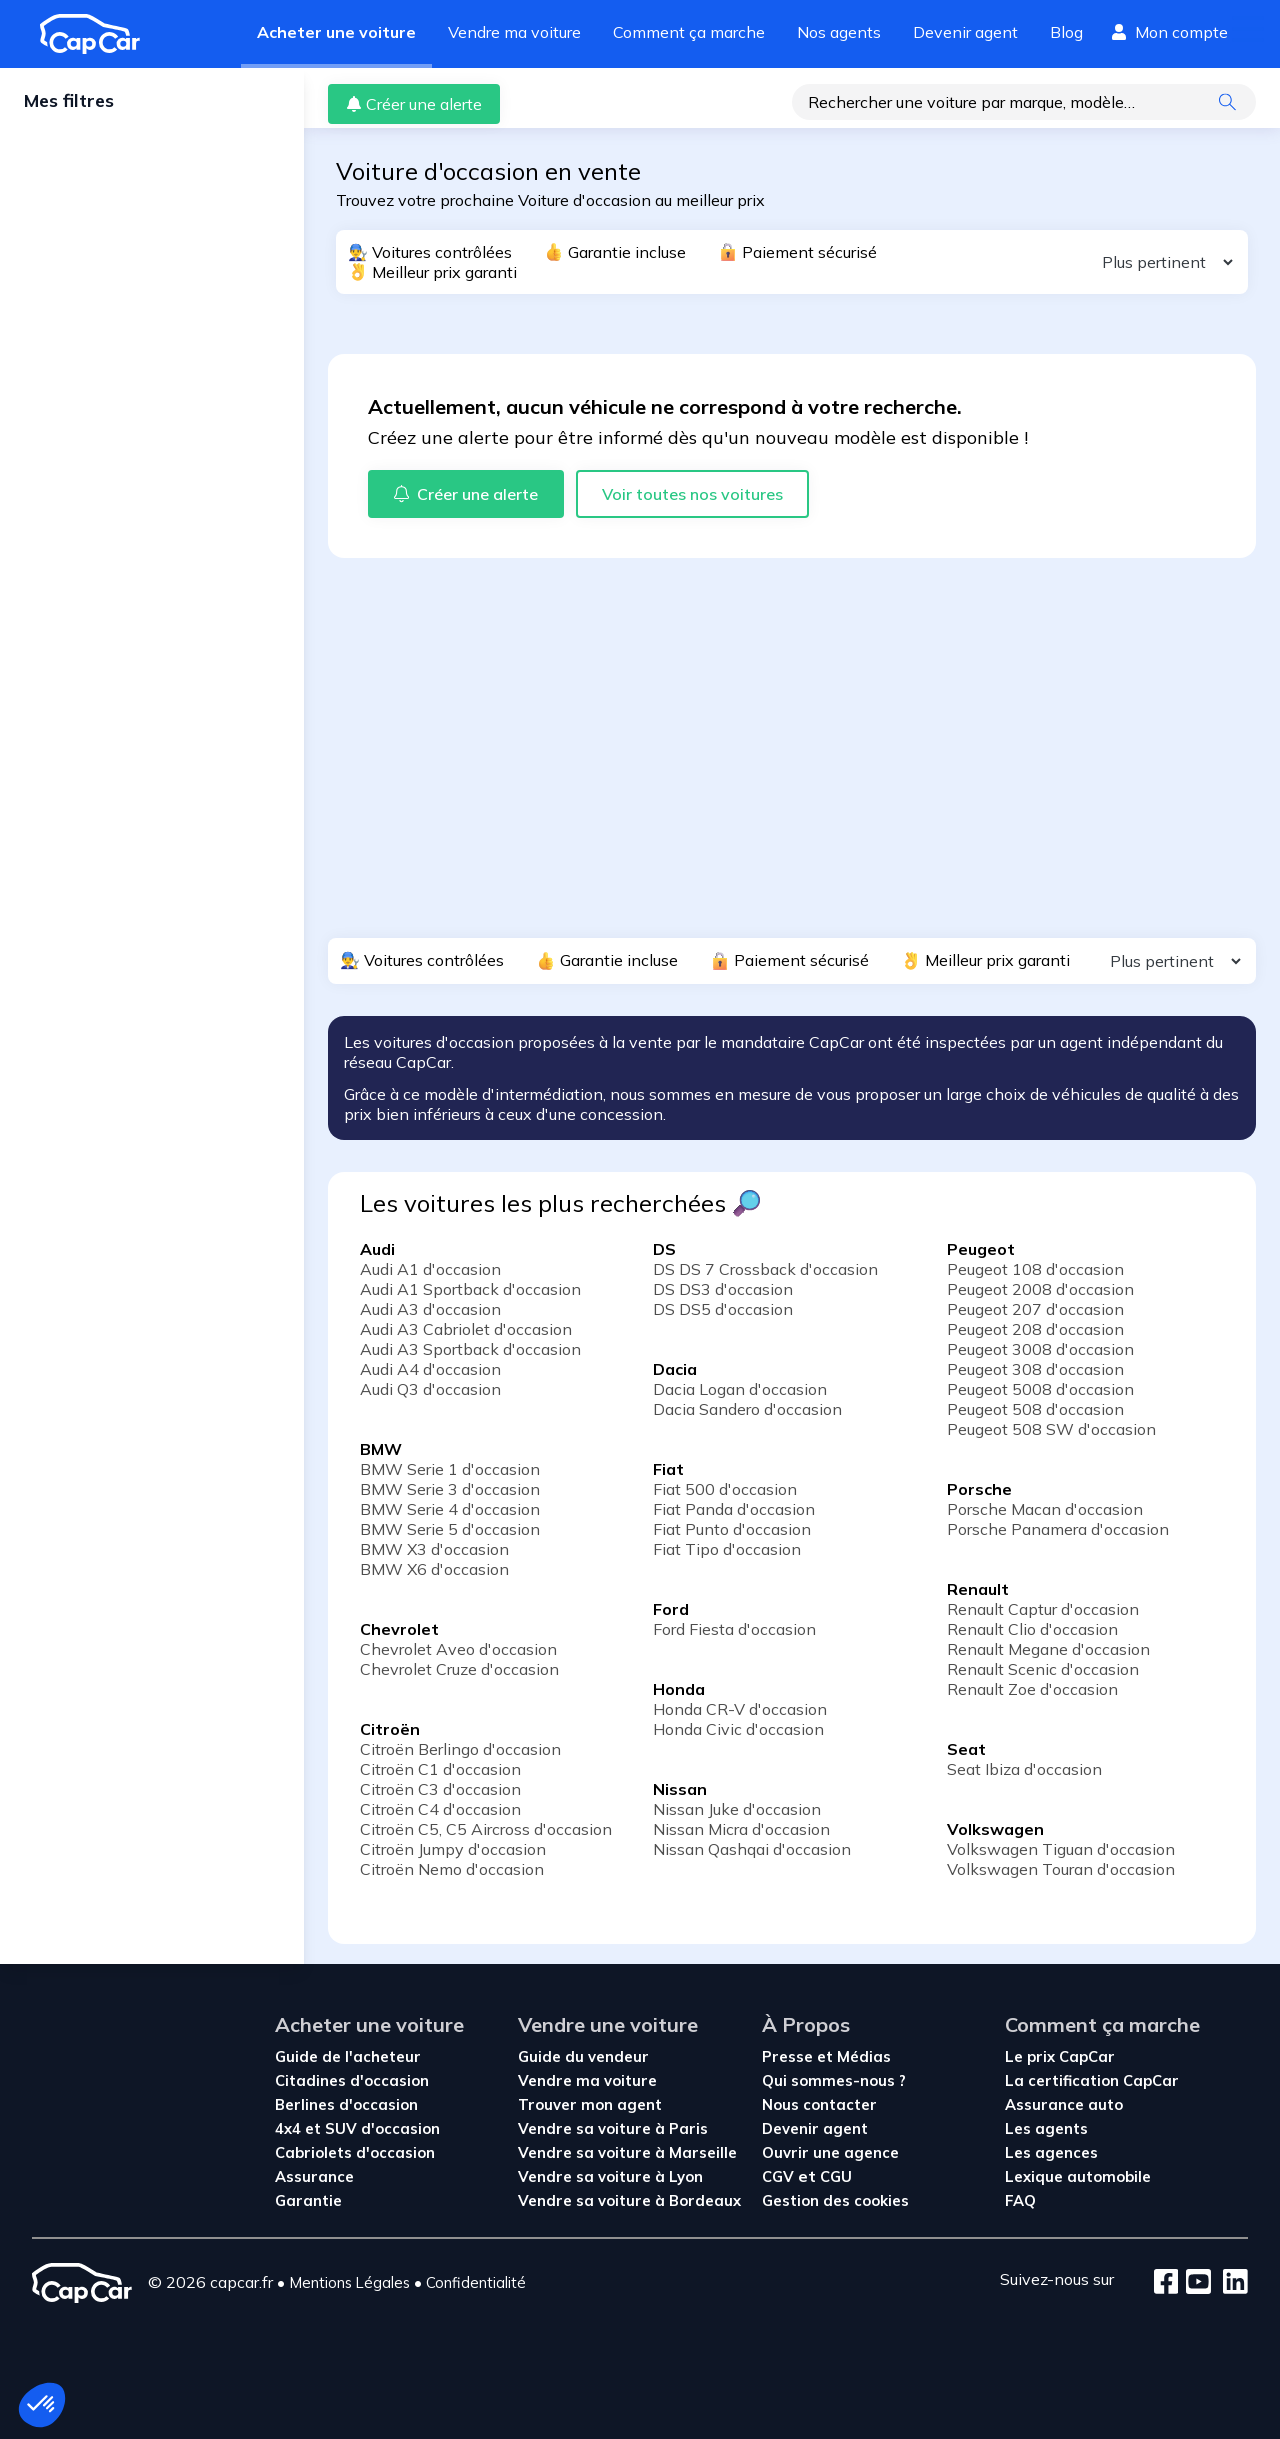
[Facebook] (1166, 2283)
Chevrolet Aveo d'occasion (458, 1649)
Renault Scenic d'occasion (1043, 1669)
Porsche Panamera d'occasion (1058, 1529)
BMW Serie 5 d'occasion (450, 1529)
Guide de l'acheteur (348, 2056)
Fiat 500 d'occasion (725, 1489)
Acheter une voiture (336, 32)
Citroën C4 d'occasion (440, 1809)
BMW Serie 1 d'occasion (450, 1469)
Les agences (1051, 2152)
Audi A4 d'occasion (430, 1369)
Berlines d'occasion (346, 2104)
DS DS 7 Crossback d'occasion (765, 1269)
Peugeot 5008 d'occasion (1040, 1389)
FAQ (1020, 2200)
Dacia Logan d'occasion (740, 1389)
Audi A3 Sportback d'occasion (470, 1349)
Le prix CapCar (1060, 2056)
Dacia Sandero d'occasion (747, 1409)
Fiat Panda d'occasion (734, 1509)
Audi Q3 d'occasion (430, 1389)
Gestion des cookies (835, 2200)
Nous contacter (819, 2104)
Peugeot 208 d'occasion (1035, 1329)
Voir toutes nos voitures (692, 494)
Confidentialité (476, 2282)
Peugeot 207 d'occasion (1035, 1309)
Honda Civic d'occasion (738, 1729)
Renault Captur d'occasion (1043, 1609)
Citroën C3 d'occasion (440, 1789)
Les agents (1046, 2128)
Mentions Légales (349, 2282)
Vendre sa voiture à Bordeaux (629, 2200)
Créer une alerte (414, 104)
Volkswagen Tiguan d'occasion (1061, 1849)
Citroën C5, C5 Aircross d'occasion (486, 1829)
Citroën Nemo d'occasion (452, 1869)
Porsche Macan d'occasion (1045, 1509)
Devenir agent (965, 32)
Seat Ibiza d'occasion (1024, 1769)
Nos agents (839, 32)
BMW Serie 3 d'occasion (450, 1489)
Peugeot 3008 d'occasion (1040, 1349)
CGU (836, 2176)
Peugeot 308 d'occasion (1035, 1369)
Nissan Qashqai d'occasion (752, 1849)
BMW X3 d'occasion (434, 1549)
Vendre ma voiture (514, 32)
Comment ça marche (689, 32)
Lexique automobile (1078, 2176)
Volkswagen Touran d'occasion (1061, 1869)
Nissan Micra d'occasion (741, 1829)
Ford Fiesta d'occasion (734, 1629)
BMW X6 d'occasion (434, 1569)
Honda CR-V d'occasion (740, 1709)
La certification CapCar (1092, 2080)
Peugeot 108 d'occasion (1035, 1269)
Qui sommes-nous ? (834, 2080)
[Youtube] (1194, 2283)
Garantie (308, 2200)
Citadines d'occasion (352, 2080)
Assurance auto (1064, 2104)
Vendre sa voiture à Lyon (610, 2176)
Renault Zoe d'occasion (1032, 1689)
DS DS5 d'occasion (723, 1309)
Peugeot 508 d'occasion (1035, 1409)
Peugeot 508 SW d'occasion (1051, 1429)
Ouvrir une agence (830, 2152)
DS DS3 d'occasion (723, 1289)
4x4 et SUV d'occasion (357, 2128)
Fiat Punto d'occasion (732, 1529)
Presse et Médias (826, 2056)
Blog (1066, 32)
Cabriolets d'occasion (355, 2152)
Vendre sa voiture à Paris (613, 2128)
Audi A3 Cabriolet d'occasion (466, 1329)
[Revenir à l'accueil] (98, 34)
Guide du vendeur (583, 2056)
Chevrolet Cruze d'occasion (459, 1669)
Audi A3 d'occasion (430, 1309)
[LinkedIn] (1229, 2283)
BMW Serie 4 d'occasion (450, 1509)
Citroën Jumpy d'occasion (453, 1849)
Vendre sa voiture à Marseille (627, 2152)
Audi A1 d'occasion (430, 1269)
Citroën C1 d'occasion (440, 1769)
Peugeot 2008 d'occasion (1040, 1289)
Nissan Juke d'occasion (737, 1809)
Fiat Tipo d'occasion (727, 1549)
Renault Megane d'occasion (1048, 1649)
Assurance (314, 2176)
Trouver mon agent (590, 2104)
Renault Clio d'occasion (1032, 1629)
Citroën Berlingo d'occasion (460, 1749)
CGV (780, 2176)
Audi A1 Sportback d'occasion (470, 1289)
